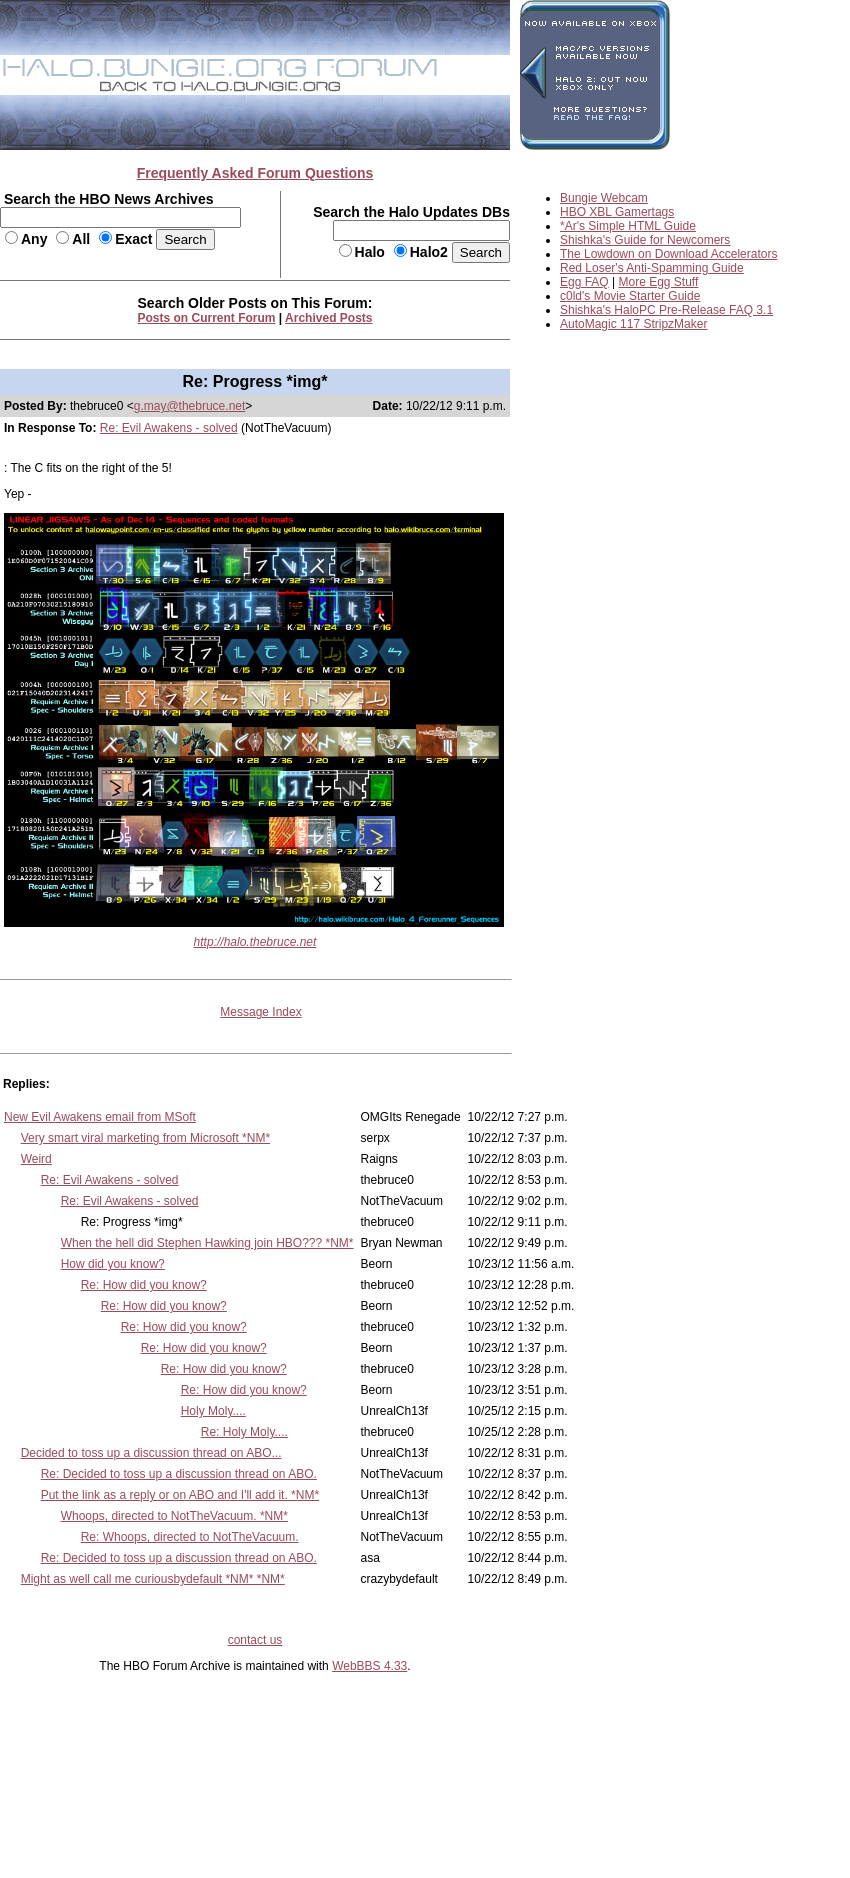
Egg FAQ (584, 282)
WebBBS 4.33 (369, 1666)
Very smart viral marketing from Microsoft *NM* (145, 1138)
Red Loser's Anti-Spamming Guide (652, 268)
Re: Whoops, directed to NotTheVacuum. (190, 1537)
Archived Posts (328, 318)
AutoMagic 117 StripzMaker (633, 324)
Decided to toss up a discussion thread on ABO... (151, 1453)
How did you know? (113, 1264)
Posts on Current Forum (207, 318)
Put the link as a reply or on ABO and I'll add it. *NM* (180, 1495)
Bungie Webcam (604, 198)
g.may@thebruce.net (190, 406)
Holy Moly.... (213, 1411)
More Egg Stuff (659, 282)
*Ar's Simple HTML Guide (628, 226)
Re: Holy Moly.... (244, 1432)
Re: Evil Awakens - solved (169, 428)
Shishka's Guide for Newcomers (645, 240)
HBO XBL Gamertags (617, 212)
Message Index (260, 1012)
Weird (36, 1159)
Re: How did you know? (144, 1285)
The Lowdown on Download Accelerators (668, 254)
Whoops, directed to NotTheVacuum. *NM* (174, 1516)
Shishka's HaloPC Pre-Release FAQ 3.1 (666, 310)
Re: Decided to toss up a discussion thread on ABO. (179, 1474)
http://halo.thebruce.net (255, 942)
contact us (255, 1640)
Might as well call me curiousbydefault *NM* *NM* (153, 1579)
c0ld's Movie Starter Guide (630, 296)
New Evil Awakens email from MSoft (100, 1117)
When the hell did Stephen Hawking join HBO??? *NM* (207, 1243)
